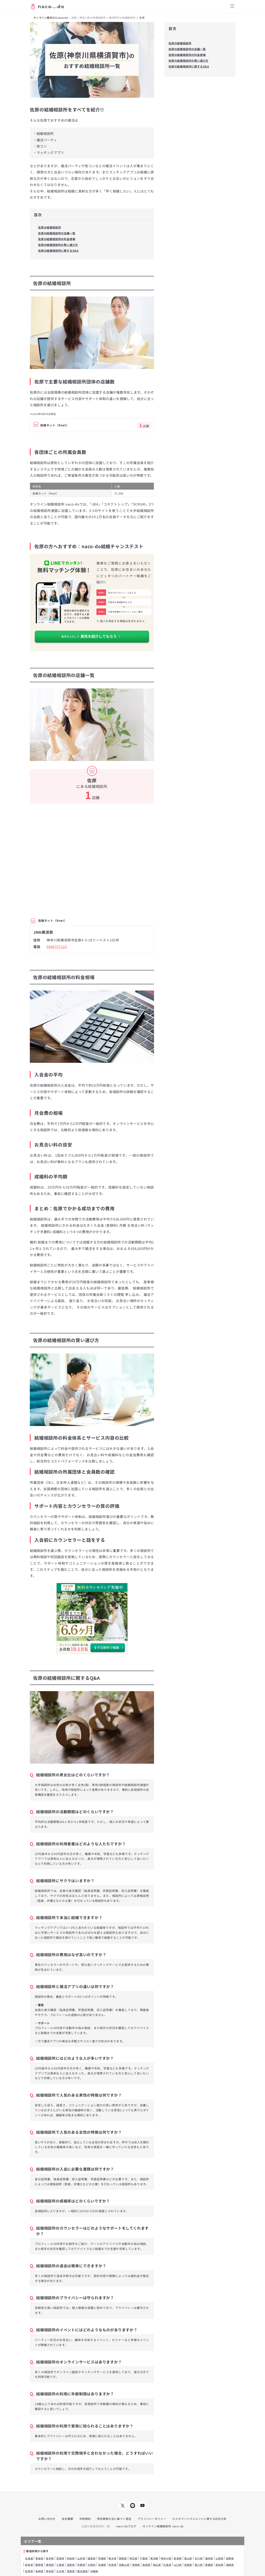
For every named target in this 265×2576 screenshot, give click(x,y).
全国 (72, 17)
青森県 (39, 2558)
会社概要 (67, 2519)
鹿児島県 (82, 2571)
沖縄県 (94, 2571)
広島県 (167, 2564)
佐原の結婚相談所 (49, 227)
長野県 (230, 2558)
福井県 (209, 2558)
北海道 (29, 2558)
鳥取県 (136, 2564)
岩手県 (50, 2558)
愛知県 (50, 2564)
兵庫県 (102, 2564)
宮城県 (60, 2558)
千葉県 (144, 2558)
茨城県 (102, 2558)
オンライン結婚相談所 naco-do (163, 2526)
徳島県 (188, 2564)
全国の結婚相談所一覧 (95, 2526)
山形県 (81, 2558)
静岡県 (39, 2564)
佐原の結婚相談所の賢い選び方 (58, 245)
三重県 (60, 2564)
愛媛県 (209, 2564)
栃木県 (112, 2558)
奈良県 (112, 2564)
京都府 (81, 2564)
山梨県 (219, 2558)
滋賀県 (71, 2564)
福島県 (91, 2558)
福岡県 (230, 2564)
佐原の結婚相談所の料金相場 (56, 239)
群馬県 (123, 2558)
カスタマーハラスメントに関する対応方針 (199, 2519)
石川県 (198, 2558)
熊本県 (50, 2571)
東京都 (154, 2558)
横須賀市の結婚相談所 (122, 17)
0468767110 (57, 946)
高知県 (219, 2564)
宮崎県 (71, 2571)
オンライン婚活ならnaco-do (51, 17)
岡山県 (157, 2564)
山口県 (178, 2564)
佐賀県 (29, 2571)
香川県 (198, 2564)
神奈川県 (166, 2558)
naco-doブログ (126, 2526)
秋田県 (71, 2558)
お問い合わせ (46, 2519)
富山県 (188, 2558)
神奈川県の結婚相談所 (93, 17)
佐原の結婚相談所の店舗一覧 (56, 233)
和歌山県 (124, 2564)
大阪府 (91, 2564)
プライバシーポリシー (151, 2519)
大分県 (60, 2571)
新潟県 (178, 2558)
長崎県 (39, 2571)
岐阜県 (29, 2564)
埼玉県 (133, 2558)
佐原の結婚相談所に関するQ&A (58, 251)
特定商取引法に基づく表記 (114, 2519)
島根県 (146, 2564)
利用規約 (85, 2519)
